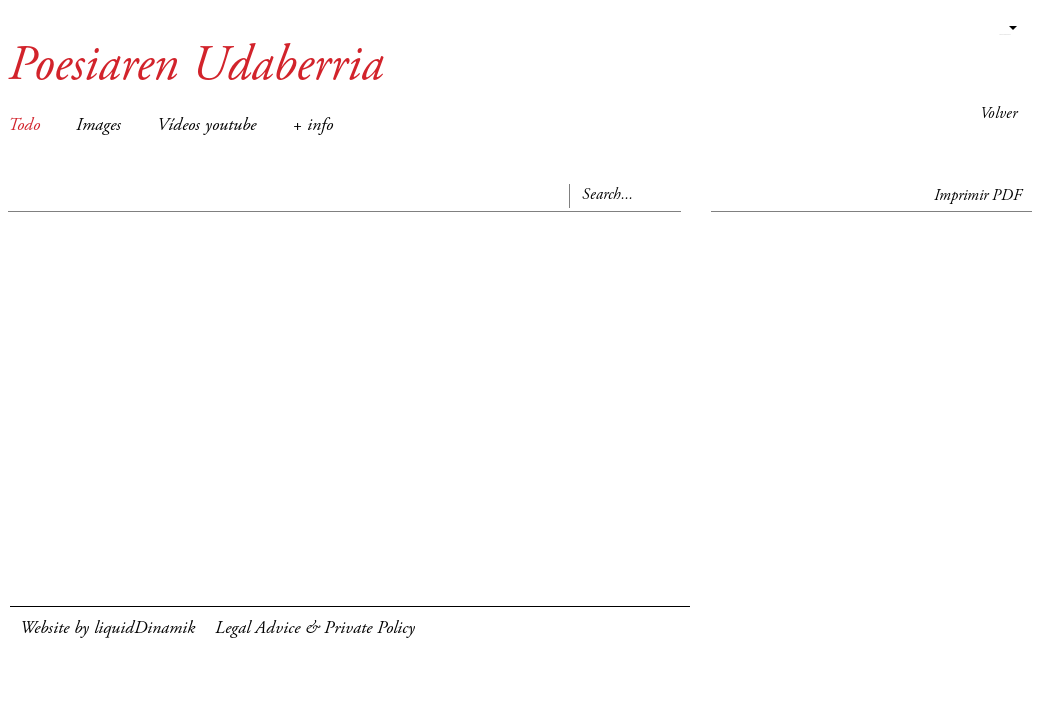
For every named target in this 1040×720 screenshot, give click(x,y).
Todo (24, 126)
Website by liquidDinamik (107, 629)
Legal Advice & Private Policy (315, 629)
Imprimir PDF (978, 196)
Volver (998, 114)
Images (98, 126)
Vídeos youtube (206, 126)
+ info (312, 126)
